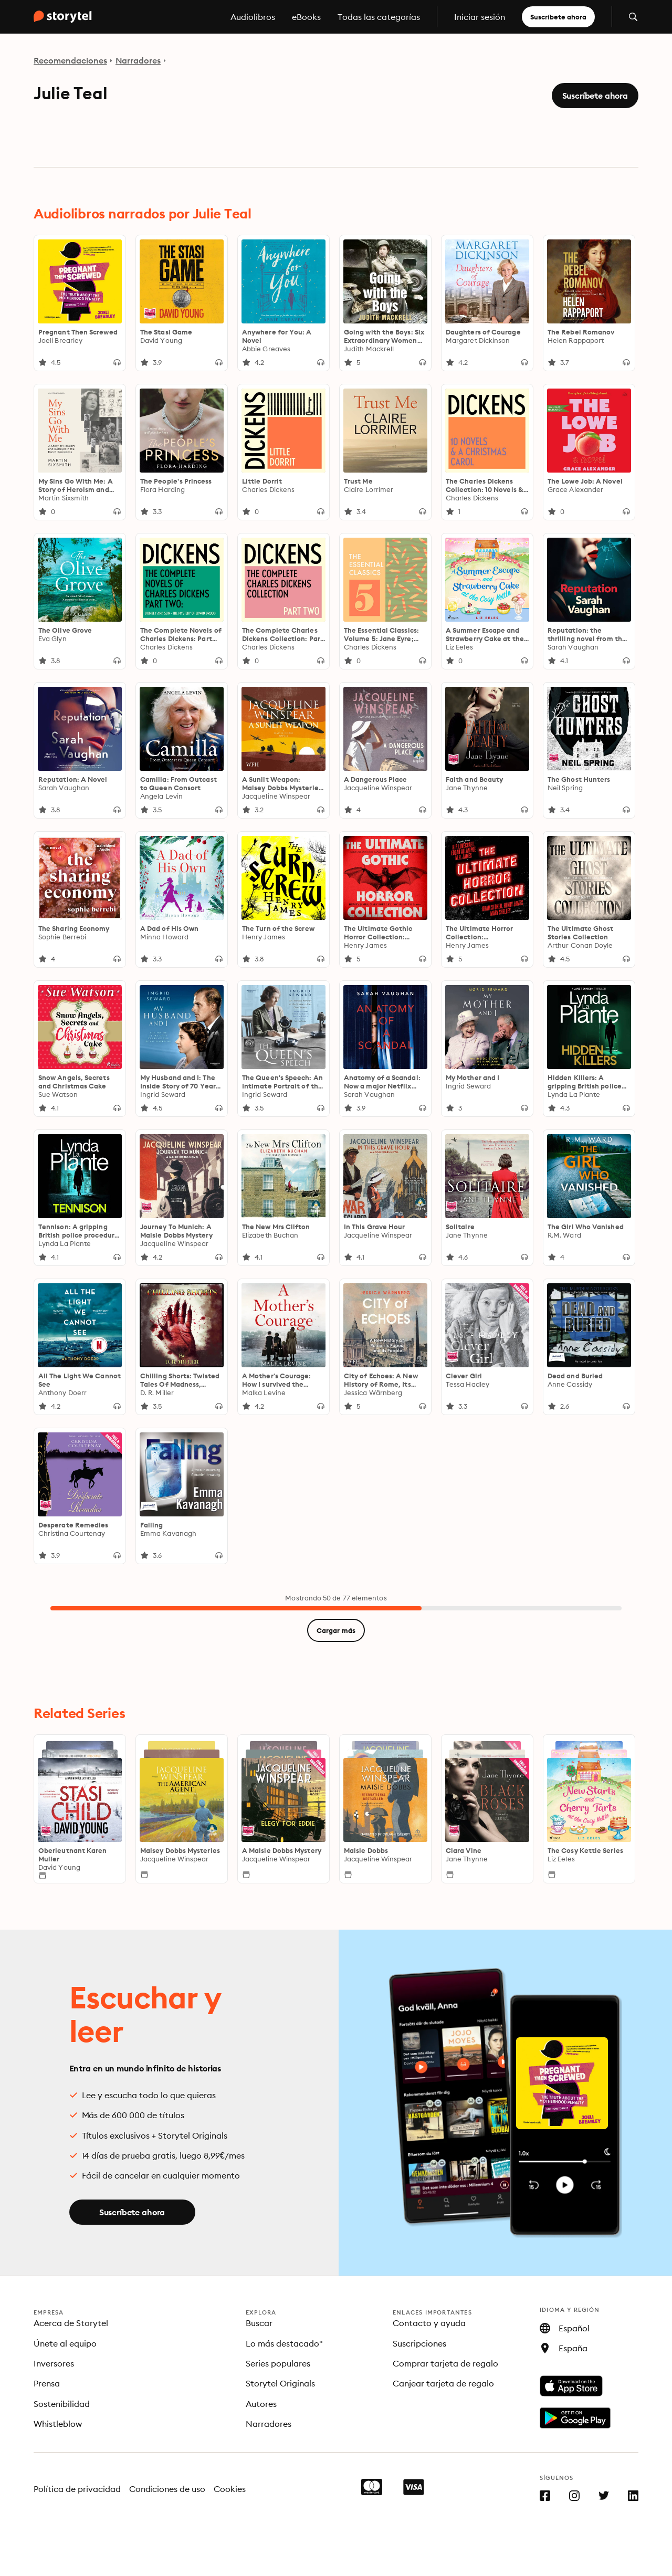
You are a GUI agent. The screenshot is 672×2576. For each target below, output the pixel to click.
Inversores (54, 2363)
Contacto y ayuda (429, 2323)
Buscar (259, 2323)
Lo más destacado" (284, 2343)
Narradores (138, 60)
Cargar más (336, 1630)
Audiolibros (252, 17)
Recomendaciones (70, 60)
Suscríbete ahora (558, 17)
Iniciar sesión (479, 17)
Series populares (278, 2363)
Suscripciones (419, 2343)
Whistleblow (58, 2423)
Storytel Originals (280, 2383)
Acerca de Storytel (71, 2323)
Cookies (230, 2489)
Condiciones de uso (167, 2489)
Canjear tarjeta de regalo (443, 2383)
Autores (261, 2404)
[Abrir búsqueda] (633, 17)
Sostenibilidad (62, 2404)
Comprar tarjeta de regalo (445, 2363)
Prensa (47, 2383)
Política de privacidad (77, 2489)
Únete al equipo (65, 2343)
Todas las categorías (379, 17)
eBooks (306, 17)
